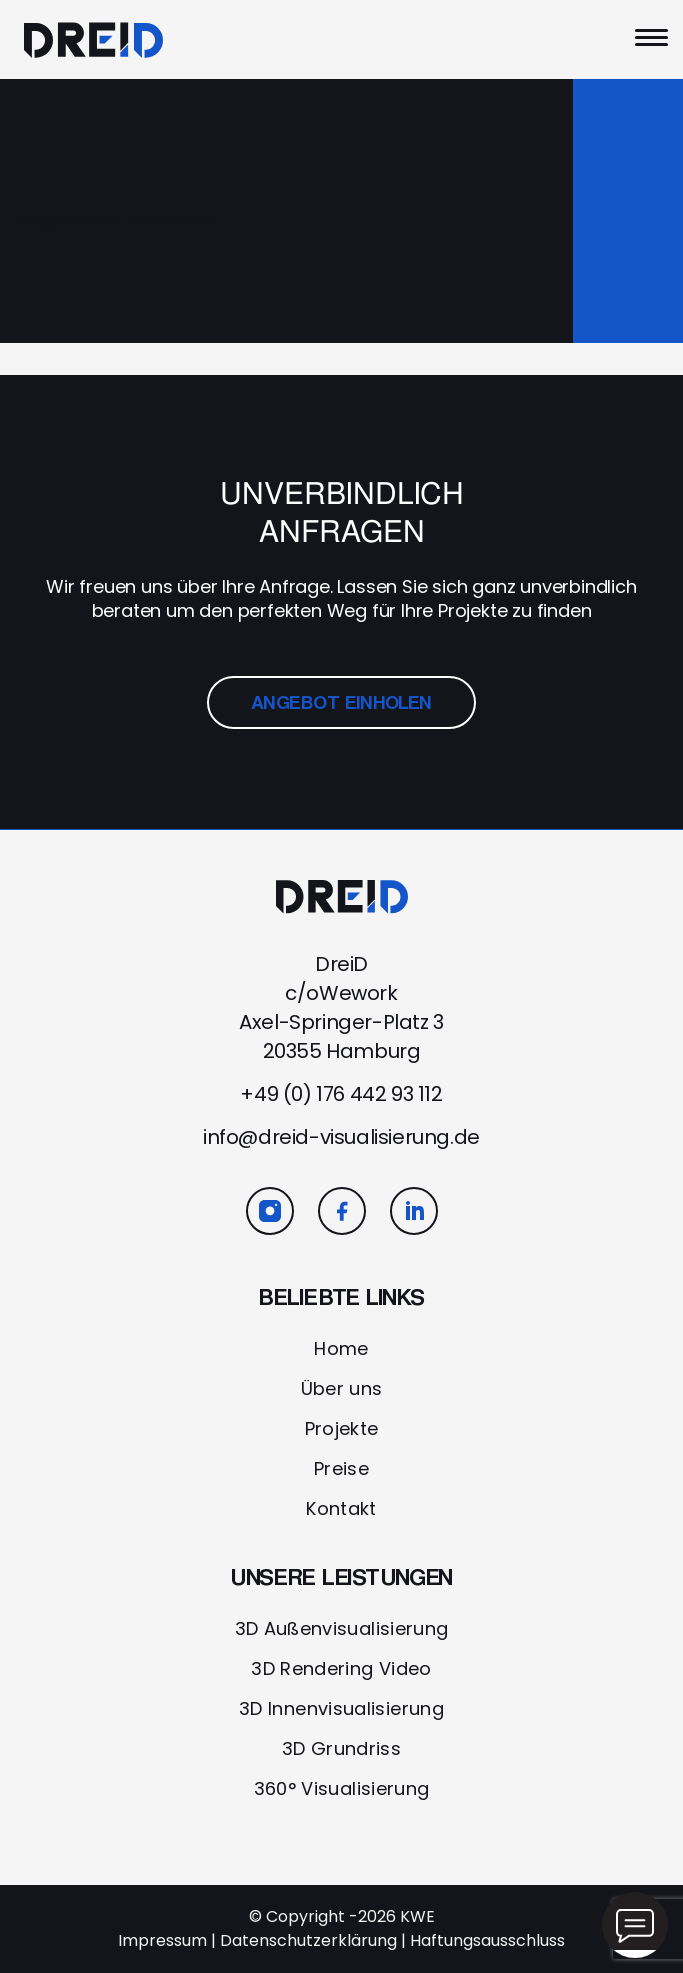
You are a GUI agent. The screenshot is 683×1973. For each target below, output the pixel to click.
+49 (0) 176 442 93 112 (341, 1094)
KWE (417, 1916)
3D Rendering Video (341, 1668)
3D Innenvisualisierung (341, 1708)
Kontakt (341, 1508)
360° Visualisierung (342, 1788)
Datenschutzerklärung (308, 1940)
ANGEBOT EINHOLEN (342, 702)
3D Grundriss (341, 1748)
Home (341, 1348)
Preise (341, 1468)
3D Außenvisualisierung (342, 1628)
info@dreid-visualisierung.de (341, 1137)
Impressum (162, 1940)
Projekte (342, 1428)
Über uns (342, 1388)
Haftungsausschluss (487, 1940)
